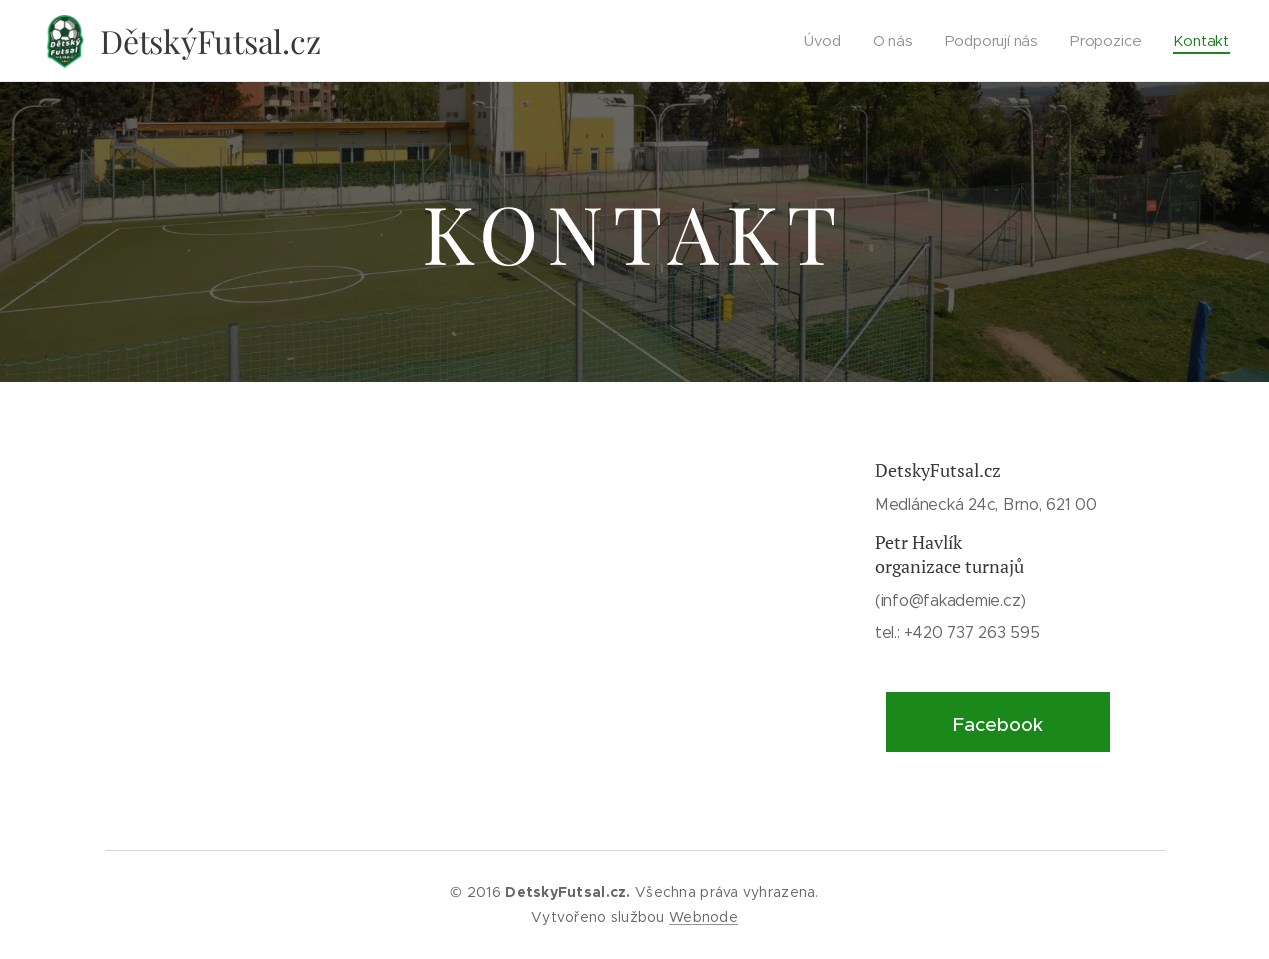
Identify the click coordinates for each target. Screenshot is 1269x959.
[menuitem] (827, 41)
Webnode (703, 917)
